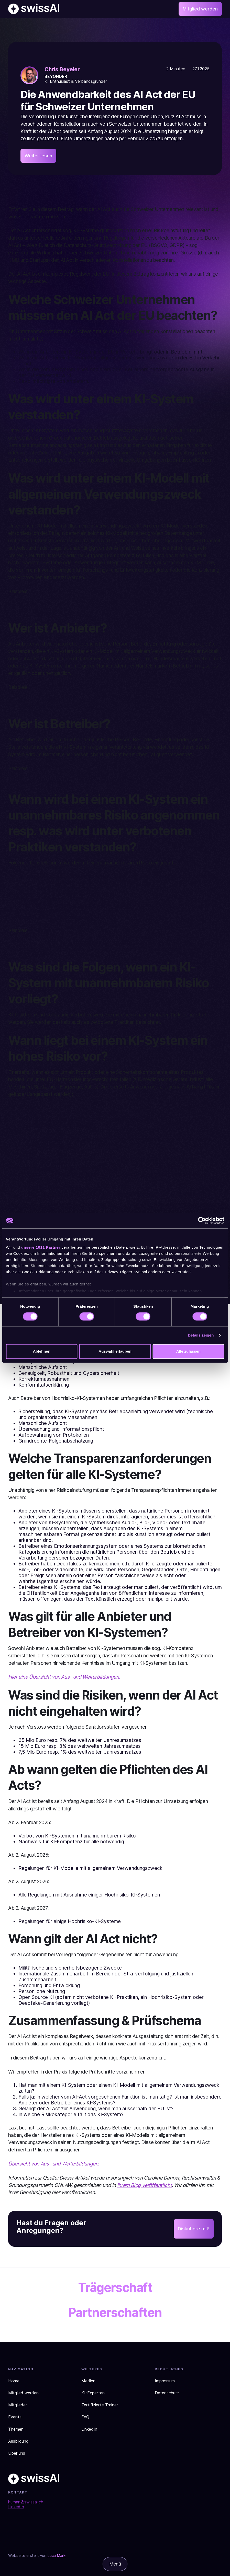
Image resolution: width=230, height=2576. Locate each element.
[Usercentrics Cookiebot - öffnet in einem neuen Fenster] (201, 1220)
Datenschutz (167, 2392)
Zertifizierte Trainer (99, 2404)
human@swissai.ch (25, 2502)
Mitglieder (17, 2404)
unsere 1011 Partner (40, 1247)
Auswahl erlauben (114, 1351)
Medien (88, 2380)
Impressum (165, 2380)
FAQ (85, 2416)
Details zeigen (201, 1335)
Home (13, 2380)
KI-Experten (93, 2392)
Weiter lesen (38, 155)
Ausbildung (18, 2441)
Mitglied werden (200, 8)
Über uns (16, 2453)
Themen (16, 2429)
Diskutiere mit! (194, 2228)
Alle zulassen (188, 1351)
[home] (33, 9)
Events (14, 2416)
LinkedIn (16, 2506)
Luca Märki (56, 2555)
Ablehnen (41, 1351)
